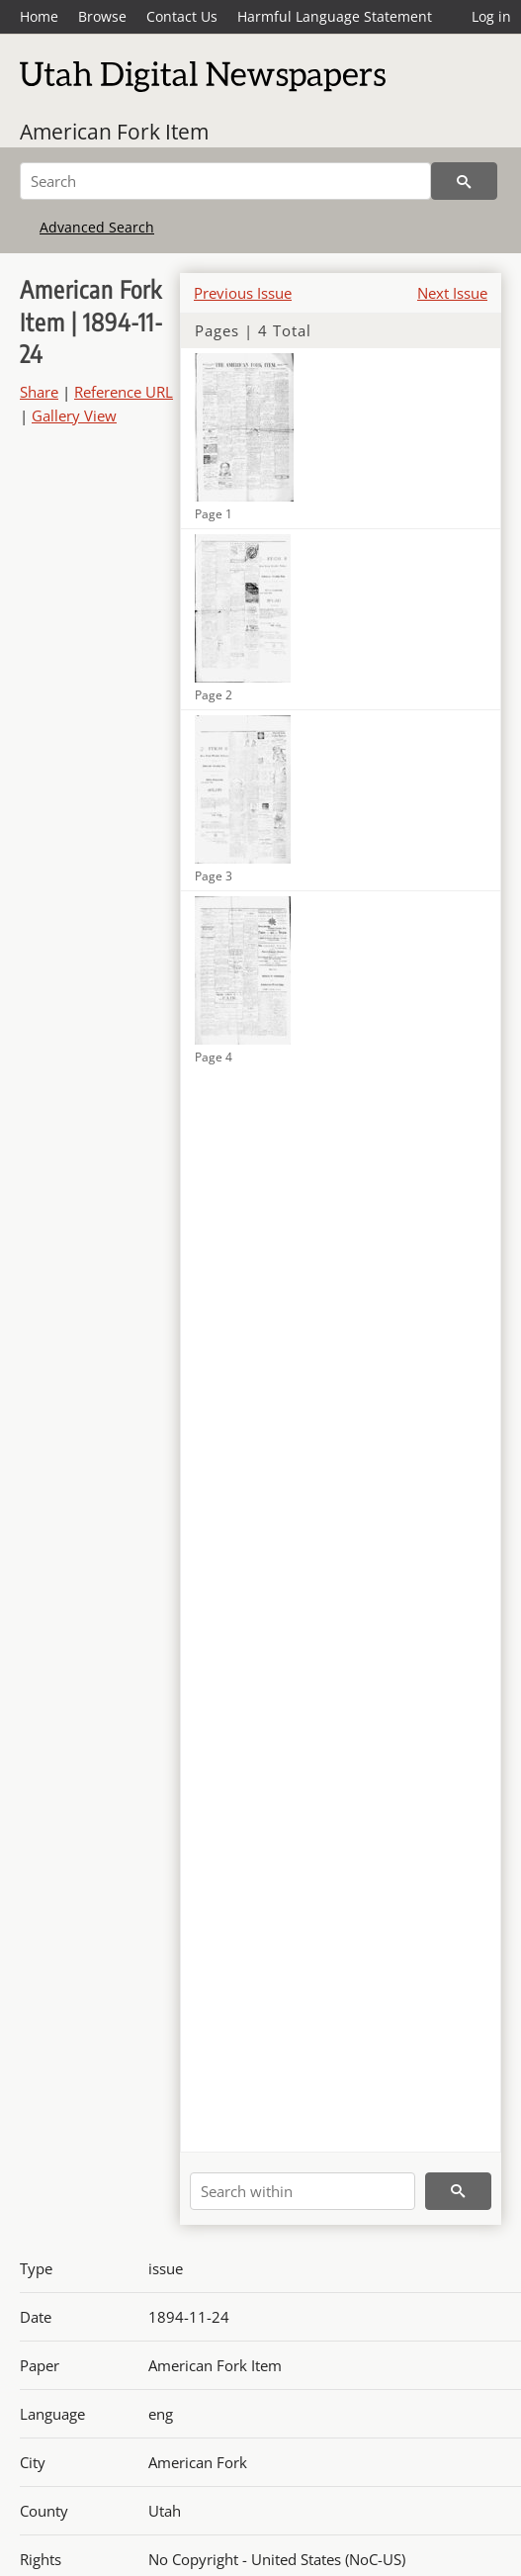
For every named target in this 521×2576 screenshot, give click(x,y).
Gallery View (74, 415)
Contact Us (181, 16)
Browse (102, 16)
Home (39, 16)
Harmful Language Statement (334, 16)
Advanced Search (97, 227)
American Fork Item (114, 131)
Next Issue (452, 293)
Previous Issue (243, 293)
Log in (491, 16)
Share (39, 392)
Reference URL (123, 392)
